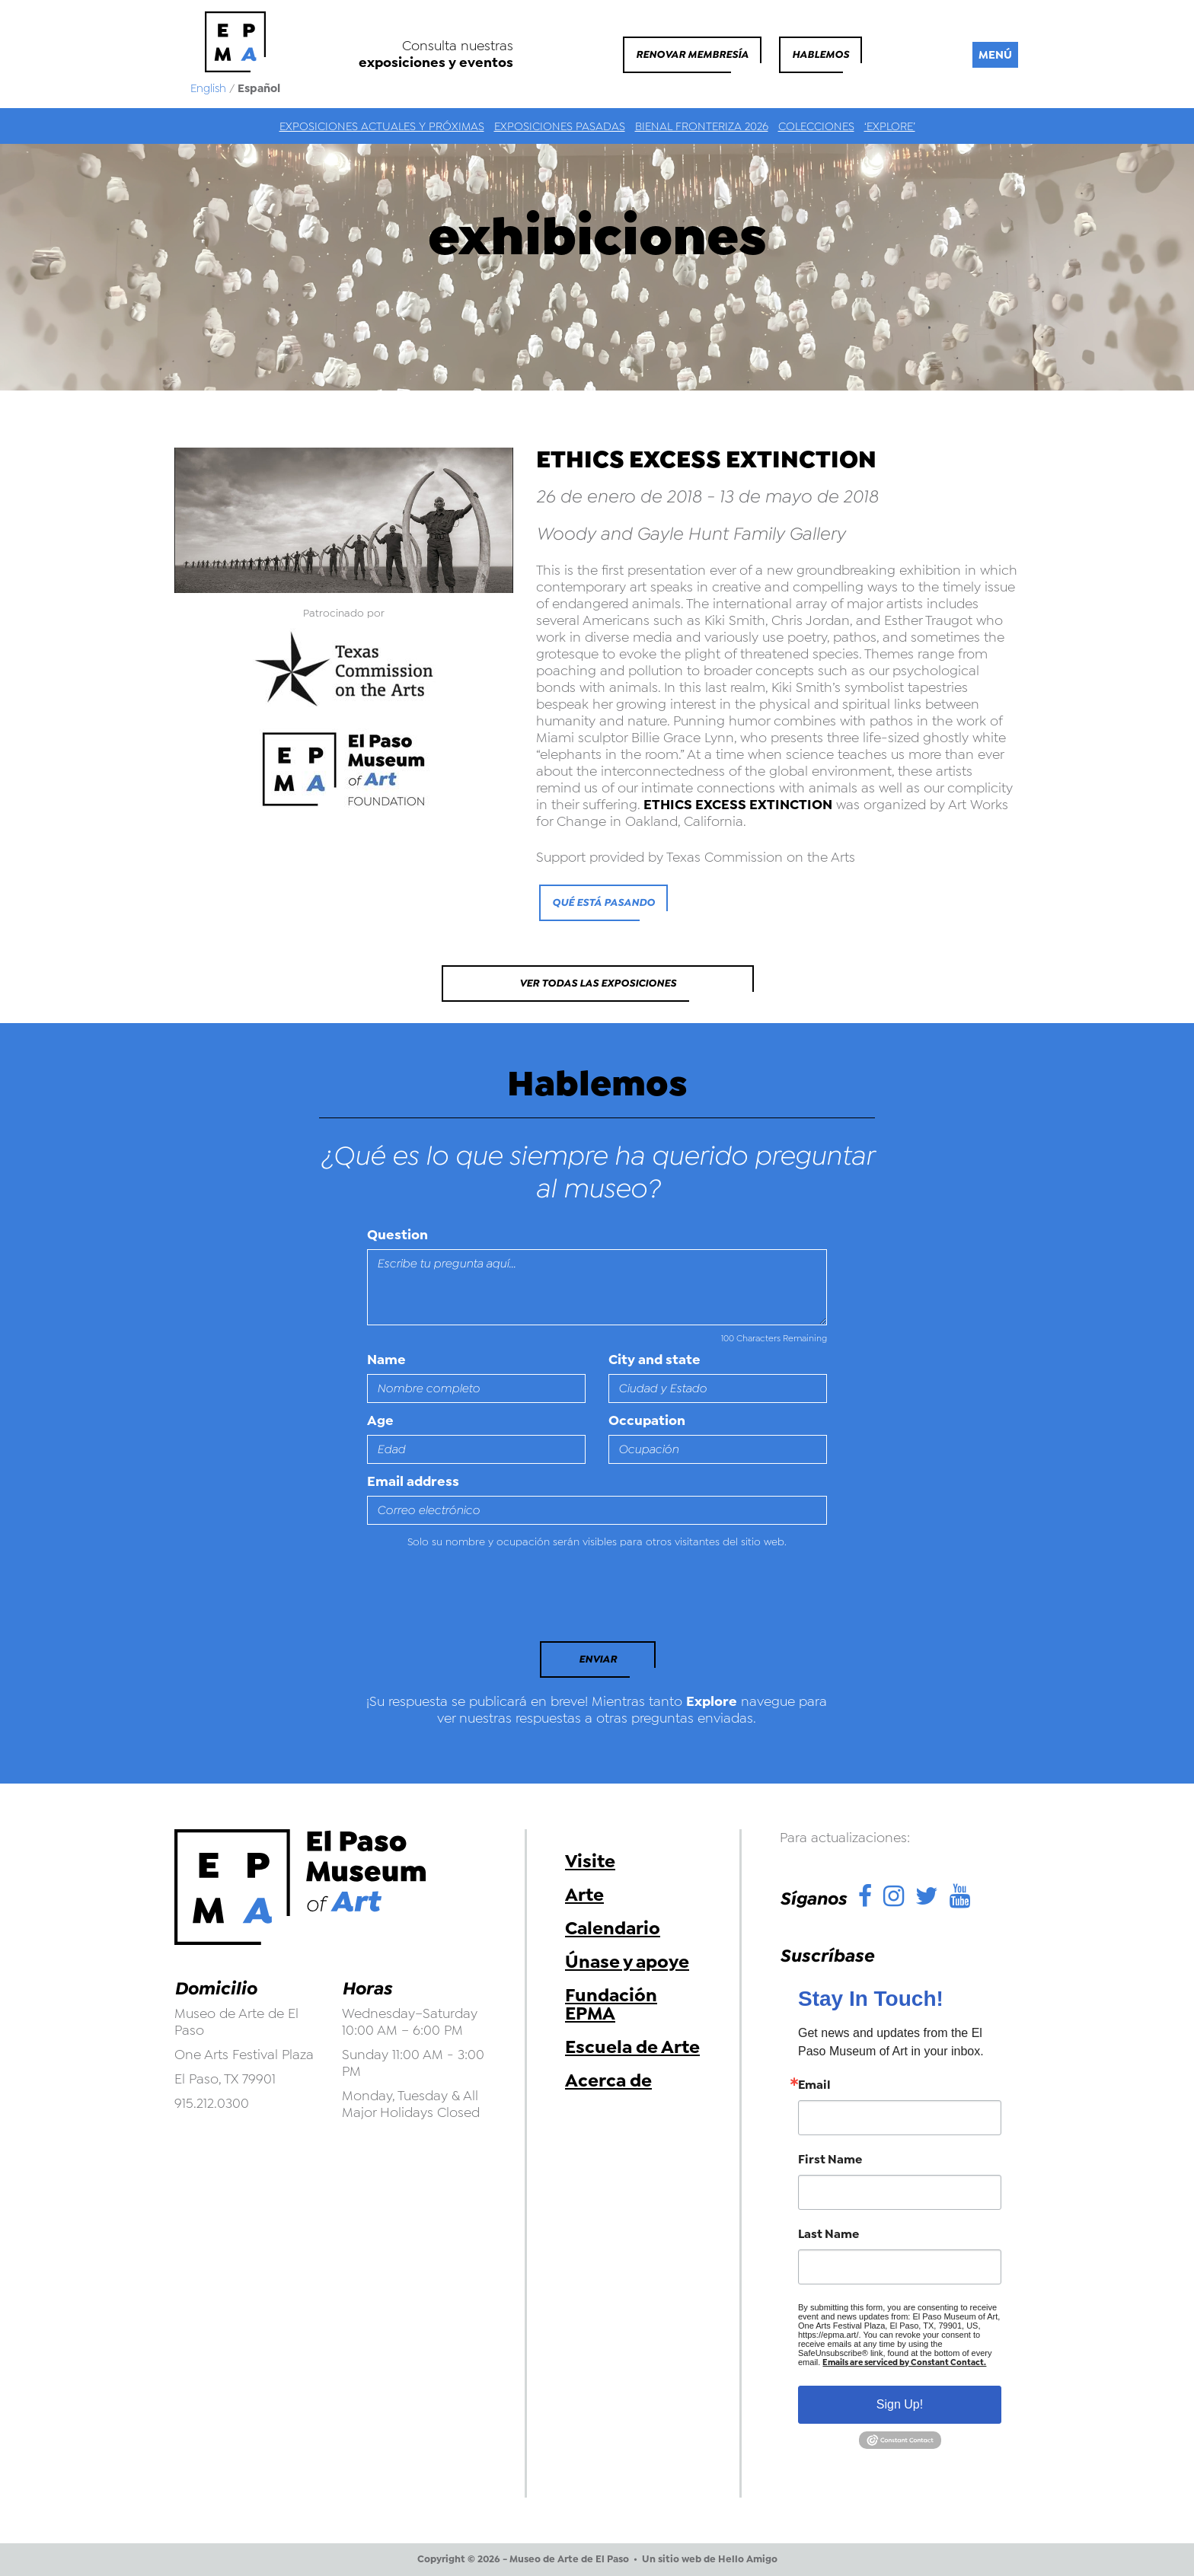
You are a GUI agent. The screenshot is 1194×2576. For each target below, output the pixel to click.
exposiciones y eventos (436, 62)
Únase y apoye (627, 1961)
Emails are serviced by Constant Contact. (904, 2362)
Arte (584, 1894)
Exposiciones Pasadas (559, 126)
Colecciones (816, 126)
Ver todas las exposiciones (597, 983)
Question (397, 1234)
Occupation (646, 1420)
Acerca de (608, 2080)
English (208, 88)
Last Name (828, 2234)
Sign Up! (899, 2404)
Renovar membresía (692, 54)
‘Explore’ (889, 126)
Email (814, 2085)
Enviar (598, 1659)
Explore (711, 1701)
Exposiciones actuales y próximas (381, 126)
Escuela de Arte (632, 2047)
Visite (590, 1861)
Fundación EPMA (611, 2004)
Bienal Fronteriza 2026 (701, 126)
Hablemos (820, 54)
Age (380, 1420)
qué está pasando (603, 902)
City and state (654, 1359)
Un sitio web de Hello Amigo (709, 2559)
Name (386, 1359)
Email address (413, 1481)
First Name (830, 2160)
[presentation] (471, 1599)
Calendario (612, 1928)
